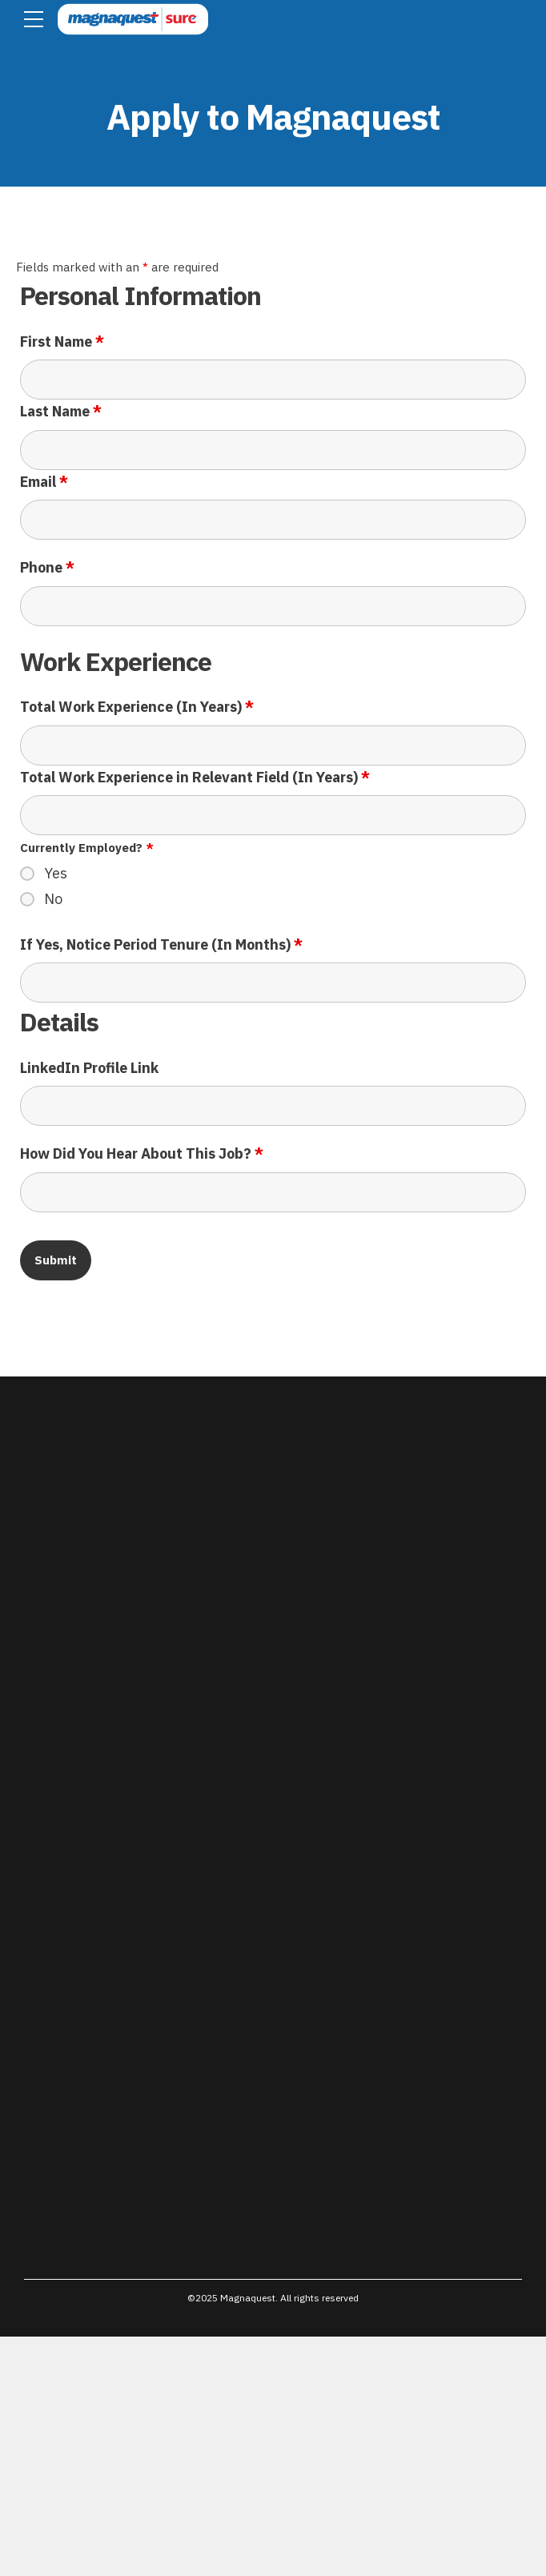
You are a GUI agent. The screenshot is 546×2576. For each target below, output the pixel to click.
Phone (47, 567)
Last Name (61, 411)
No (53, 899)
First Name (62, 341)
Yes (55, 874)
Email (44, 481)
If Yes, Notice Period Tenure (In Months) (161, 944)
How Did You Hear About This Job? (141, 1153)
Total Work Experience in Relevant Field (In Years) (195, 777)
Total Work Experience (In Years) (137, 706)
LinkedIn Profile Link (89, 1068)
